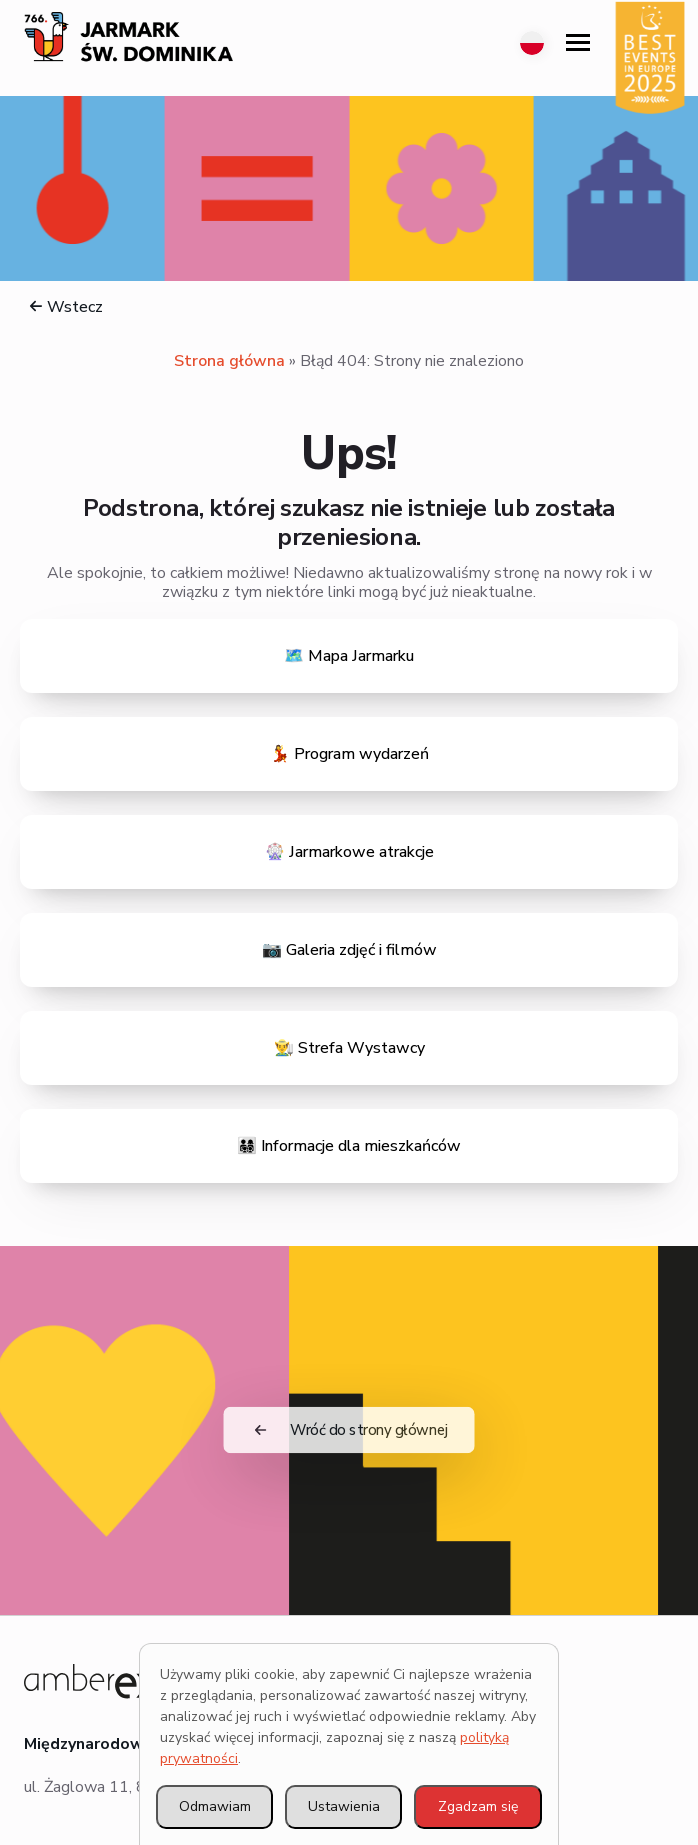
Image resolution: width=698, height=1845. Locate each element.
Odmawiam (215, 1806)
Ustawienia (344, 1806)
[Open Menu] (578, 43)
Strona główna (229, 361)
